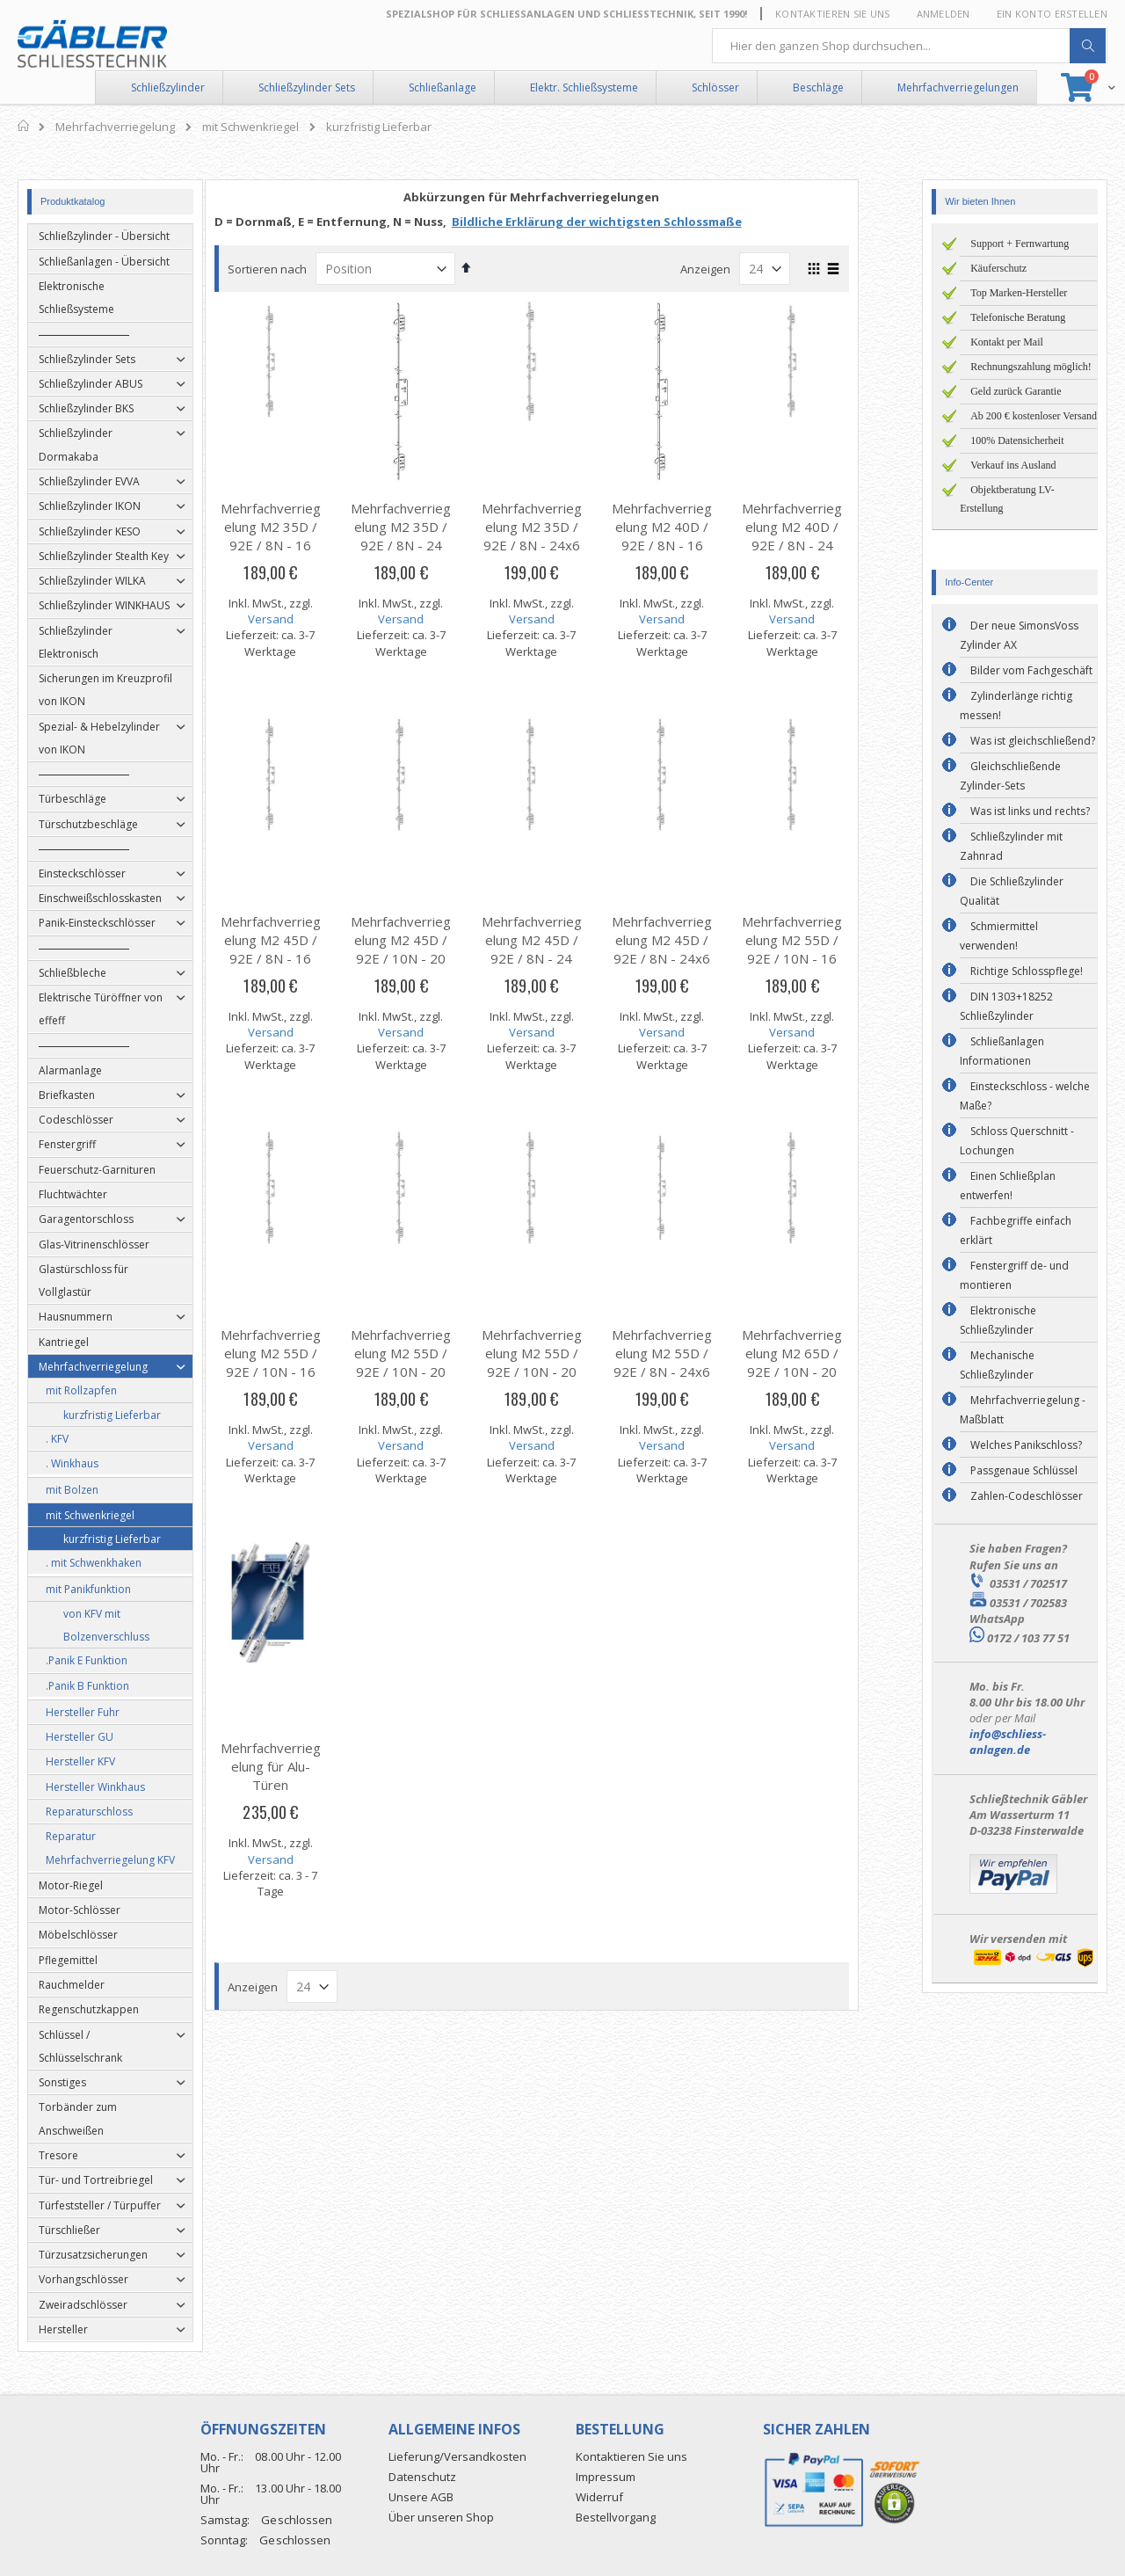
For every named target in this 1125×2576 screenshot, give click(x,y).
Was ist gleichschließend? (1032, 740)
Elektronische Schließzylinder (998, 1320)
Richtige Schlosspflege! (1026, 971)
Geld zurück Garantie (1015, 391)
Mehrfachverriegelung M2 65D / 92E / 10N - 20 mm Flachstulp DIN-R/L (823, 1371)
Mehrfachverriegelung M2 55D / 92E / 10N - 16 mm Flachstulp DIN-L (823, 958)
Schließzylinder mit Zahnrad (1011, 846)
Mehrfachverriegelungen (958, 87)
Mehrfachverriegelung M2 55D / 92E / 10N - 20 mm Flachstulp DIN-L (432, 1371)
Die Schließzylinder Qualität (1011, 891)
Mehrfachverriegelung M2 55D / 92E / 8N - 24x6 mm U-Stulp (692, 1362)
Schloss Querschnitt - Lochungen (1017, 1141)
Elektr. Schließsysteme (584, 87)
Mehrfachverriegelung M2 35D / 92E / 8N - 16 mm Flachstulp (301, 535)
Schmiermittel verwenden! (999, 936)
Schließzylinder (168, 87)
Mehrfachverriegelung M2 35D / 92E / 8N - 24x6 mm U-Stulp (562, 535)
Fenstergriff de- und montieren (1014, 1275)
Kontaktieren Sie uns (832, 13)
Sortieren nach (298, 269)
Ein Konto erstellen (1052, 13)
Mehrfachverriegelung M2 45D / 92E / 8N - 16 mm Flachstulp (301, 949)
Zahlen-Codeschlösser (1026, 1495)
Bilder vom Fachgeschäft (1031, 670)
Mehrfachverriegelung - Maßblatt (1022, 1410)
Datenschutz (422, 2477)
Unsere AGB (421, 2497)
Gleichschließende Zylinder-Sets (1010, 776)
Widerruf (599, 2497)
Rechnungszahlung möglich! (1031, 366)
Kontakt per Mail (1006, 342)
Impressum (605, 2477)
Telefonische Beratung (1017, 317)
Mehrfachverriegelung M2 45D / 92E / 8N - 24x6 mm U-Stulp (692, 949)
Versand (301, 619)
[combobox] (909, 45)
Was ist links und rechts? (1030, 811)
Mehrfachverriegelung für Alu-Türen (301, 1766)
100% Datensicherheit (1016, 440)
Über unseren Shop (441, 2517)
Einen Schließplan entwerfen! (1008, 1185)
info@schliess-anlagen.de (1007, 1741)
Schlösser (715, 87)
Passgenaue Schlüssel (1024, 1470)
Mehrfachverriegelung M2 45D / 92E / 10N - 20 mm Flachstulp (432, 949)
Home (24, 126)
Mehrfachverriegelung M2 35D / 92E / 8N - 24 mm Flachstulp (432, 535)
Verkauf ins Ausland (1013, 465)
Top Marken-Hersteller (1018, 293)
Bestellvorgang (616, 2517)
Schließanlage (442, 87)
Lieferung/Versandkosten (457, 2456)
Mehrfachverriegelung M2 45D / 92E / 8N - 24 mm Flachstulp (562, 949)
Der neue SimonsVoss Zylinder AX (1019, 635)
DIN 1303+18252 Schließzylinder (1006, 1006)
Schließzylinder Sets (306, 87)
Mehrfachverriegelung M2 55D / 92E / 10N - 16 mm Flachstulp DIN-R (301, 1371)
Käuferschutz (998, 268)
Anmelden (943, 13)
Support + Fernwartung (1019, 243)
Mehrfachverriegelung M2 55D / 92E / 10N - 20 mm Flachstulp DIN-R (562, 1371)
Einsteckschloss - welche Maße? (1025, 1096)
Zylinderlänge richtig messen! (1016, 705)
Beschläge (818, 87)
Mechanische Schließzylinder (997, 1365)
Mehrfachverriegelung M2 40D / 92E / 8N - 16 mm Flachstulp (692, 535)
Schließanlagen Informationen (1002, 1051)
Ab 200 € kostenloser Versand (1033, 416)
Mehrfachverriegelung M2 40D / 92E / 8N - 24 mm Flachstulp (823, 535)
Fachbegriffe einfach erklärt (1015, 1230)
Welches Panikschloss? (1026, 1444)
